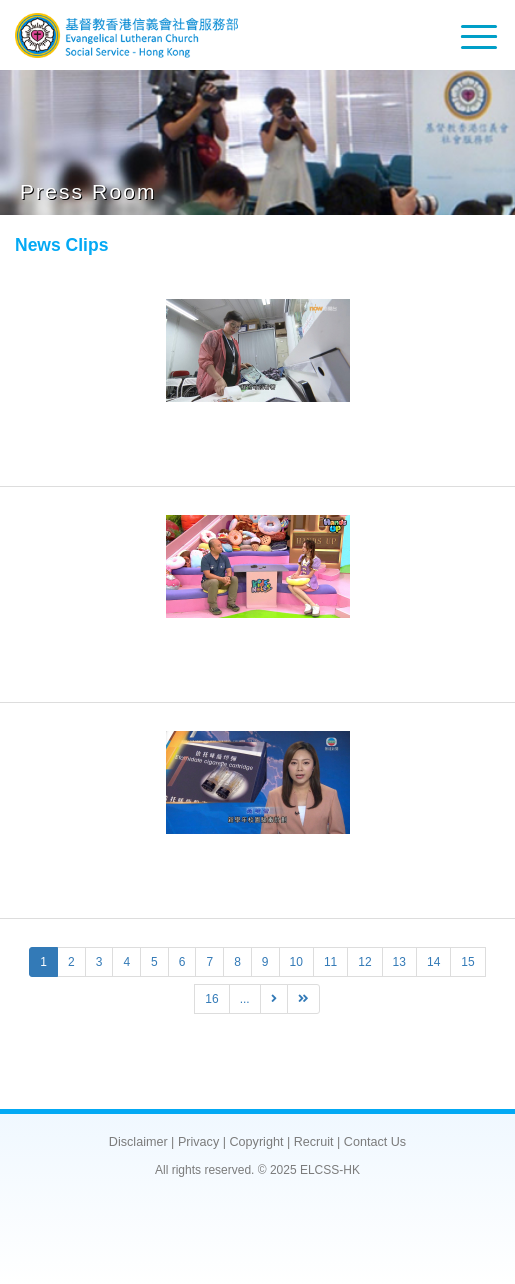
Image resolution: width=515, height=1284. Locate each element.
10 (296, 962)
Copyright (256, 1142)
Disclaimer (138, 1142)
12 (364, 962)
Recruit (314, 1142)
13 (399, 962)
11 (330, 962)
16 (211, 999)
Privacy (198, 1142)
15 (467, 962)
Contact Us (375, 1142)
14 (433, 962)
